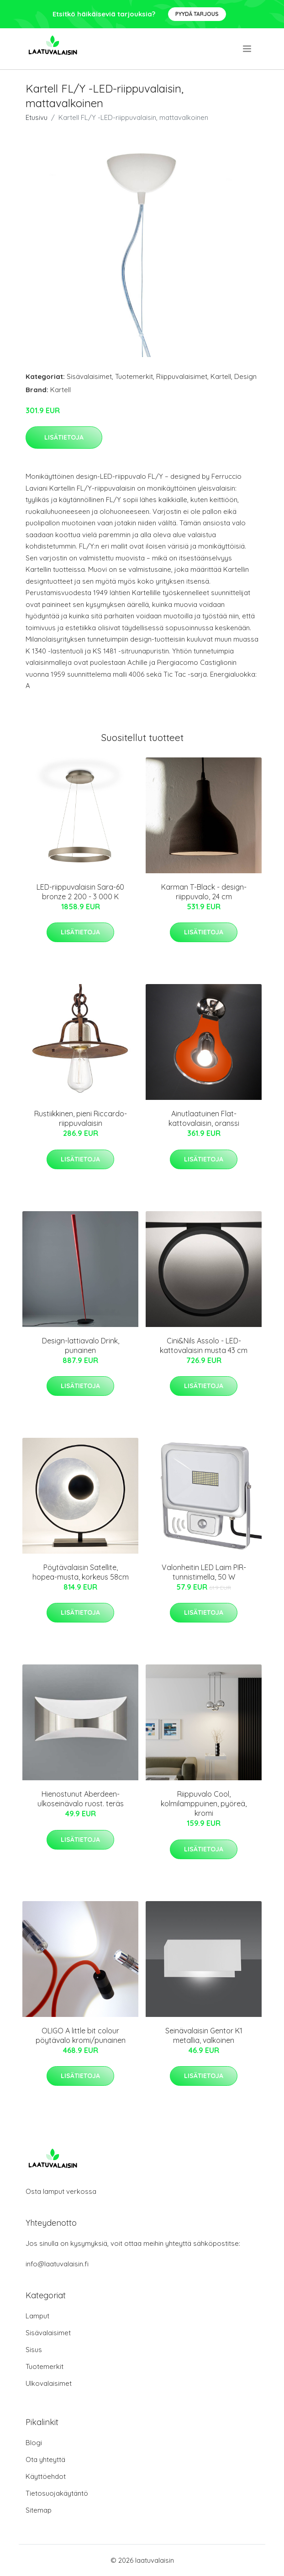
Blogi (34, 2442)
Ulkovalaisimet (49, 2383)
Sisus (34, 2349)
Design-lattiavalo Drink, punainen (80, 1345)
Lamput (37, 2316)
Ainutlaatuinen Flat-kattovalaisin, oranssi (203, 1118)
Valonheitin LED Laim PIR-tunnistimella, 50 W (204, 1572)
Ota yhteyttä (45, 2459)
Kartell (220, 376)
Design (245, 376)
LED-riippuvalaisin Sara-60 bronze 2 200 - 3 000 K (80, 891)
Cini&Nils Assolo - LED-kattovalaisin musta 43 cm (203, 1345)
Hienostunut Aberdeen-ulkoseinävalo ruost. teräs (80, 1798)
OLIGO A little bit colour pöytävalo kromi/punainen (81, 2035)
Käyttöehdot (46, 2476)
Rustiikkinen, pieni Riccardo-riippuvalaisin (80, 1118)
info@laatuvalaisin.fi (57, 2264)
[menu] (247, 49)
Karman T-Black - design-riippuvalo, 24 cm (204, 891)
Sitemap (39, 2510)
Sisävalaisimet (89, 376)
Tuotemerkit (134, 376)
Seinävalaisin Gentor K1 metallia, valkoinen (203, 2035)
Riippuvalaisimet (181, 376)
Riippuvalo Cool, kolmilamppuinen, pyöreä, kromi (204, 1803)
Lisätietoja (64, 437)
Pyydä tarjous (197, 13)
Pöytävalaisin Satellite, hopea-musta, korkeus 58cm (80, 1572)
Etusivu (36, 117)
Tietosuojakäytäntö (57, 2493)
